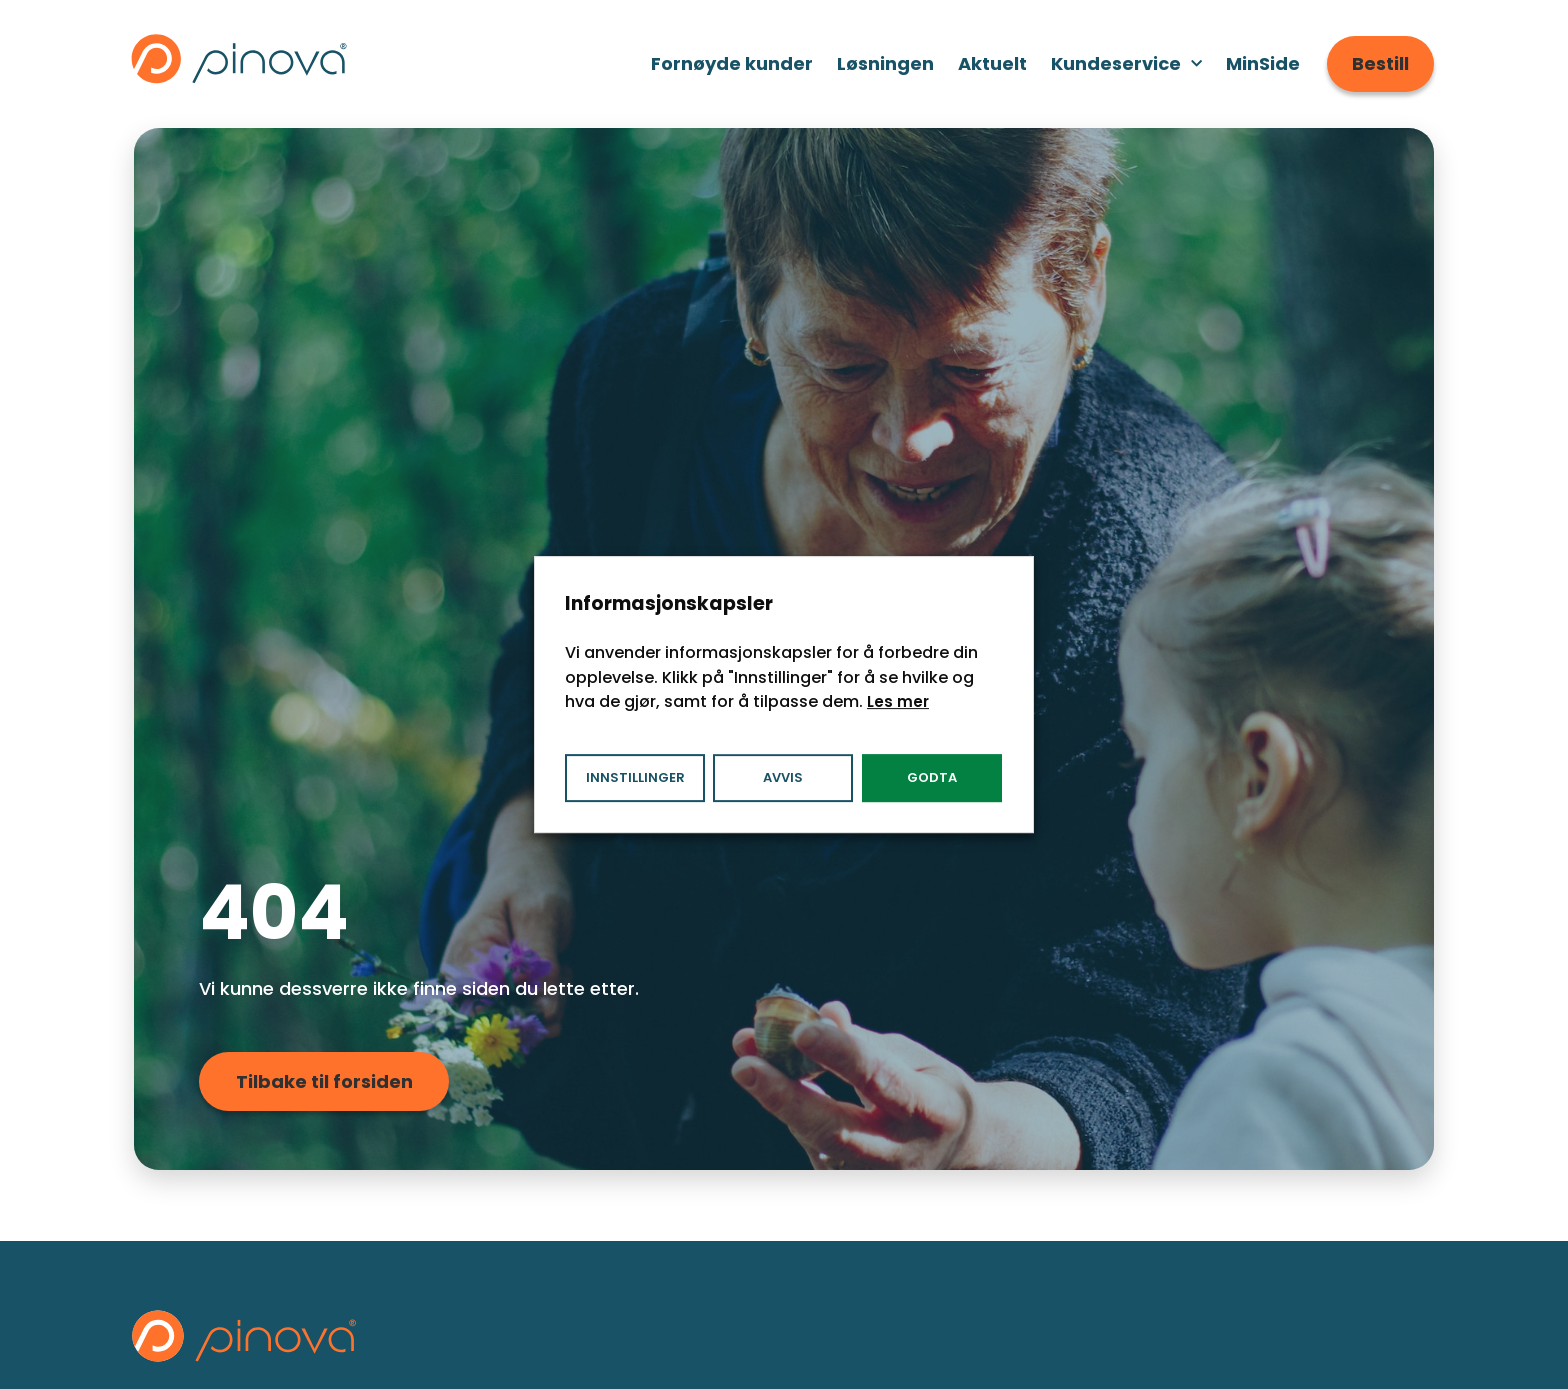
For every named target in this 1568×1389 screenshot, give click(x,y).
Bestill (1380, 63)
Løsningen (885, 63)
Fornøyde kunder (732, 63)
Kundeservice (1126, 64)
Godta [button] (932, 777)
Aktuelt (992, 63)
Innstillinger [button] (635, 777)
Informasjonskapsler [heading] (669, 603)
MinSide (1263, 63)
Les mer (898, 701)
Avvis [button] (783, 777)
